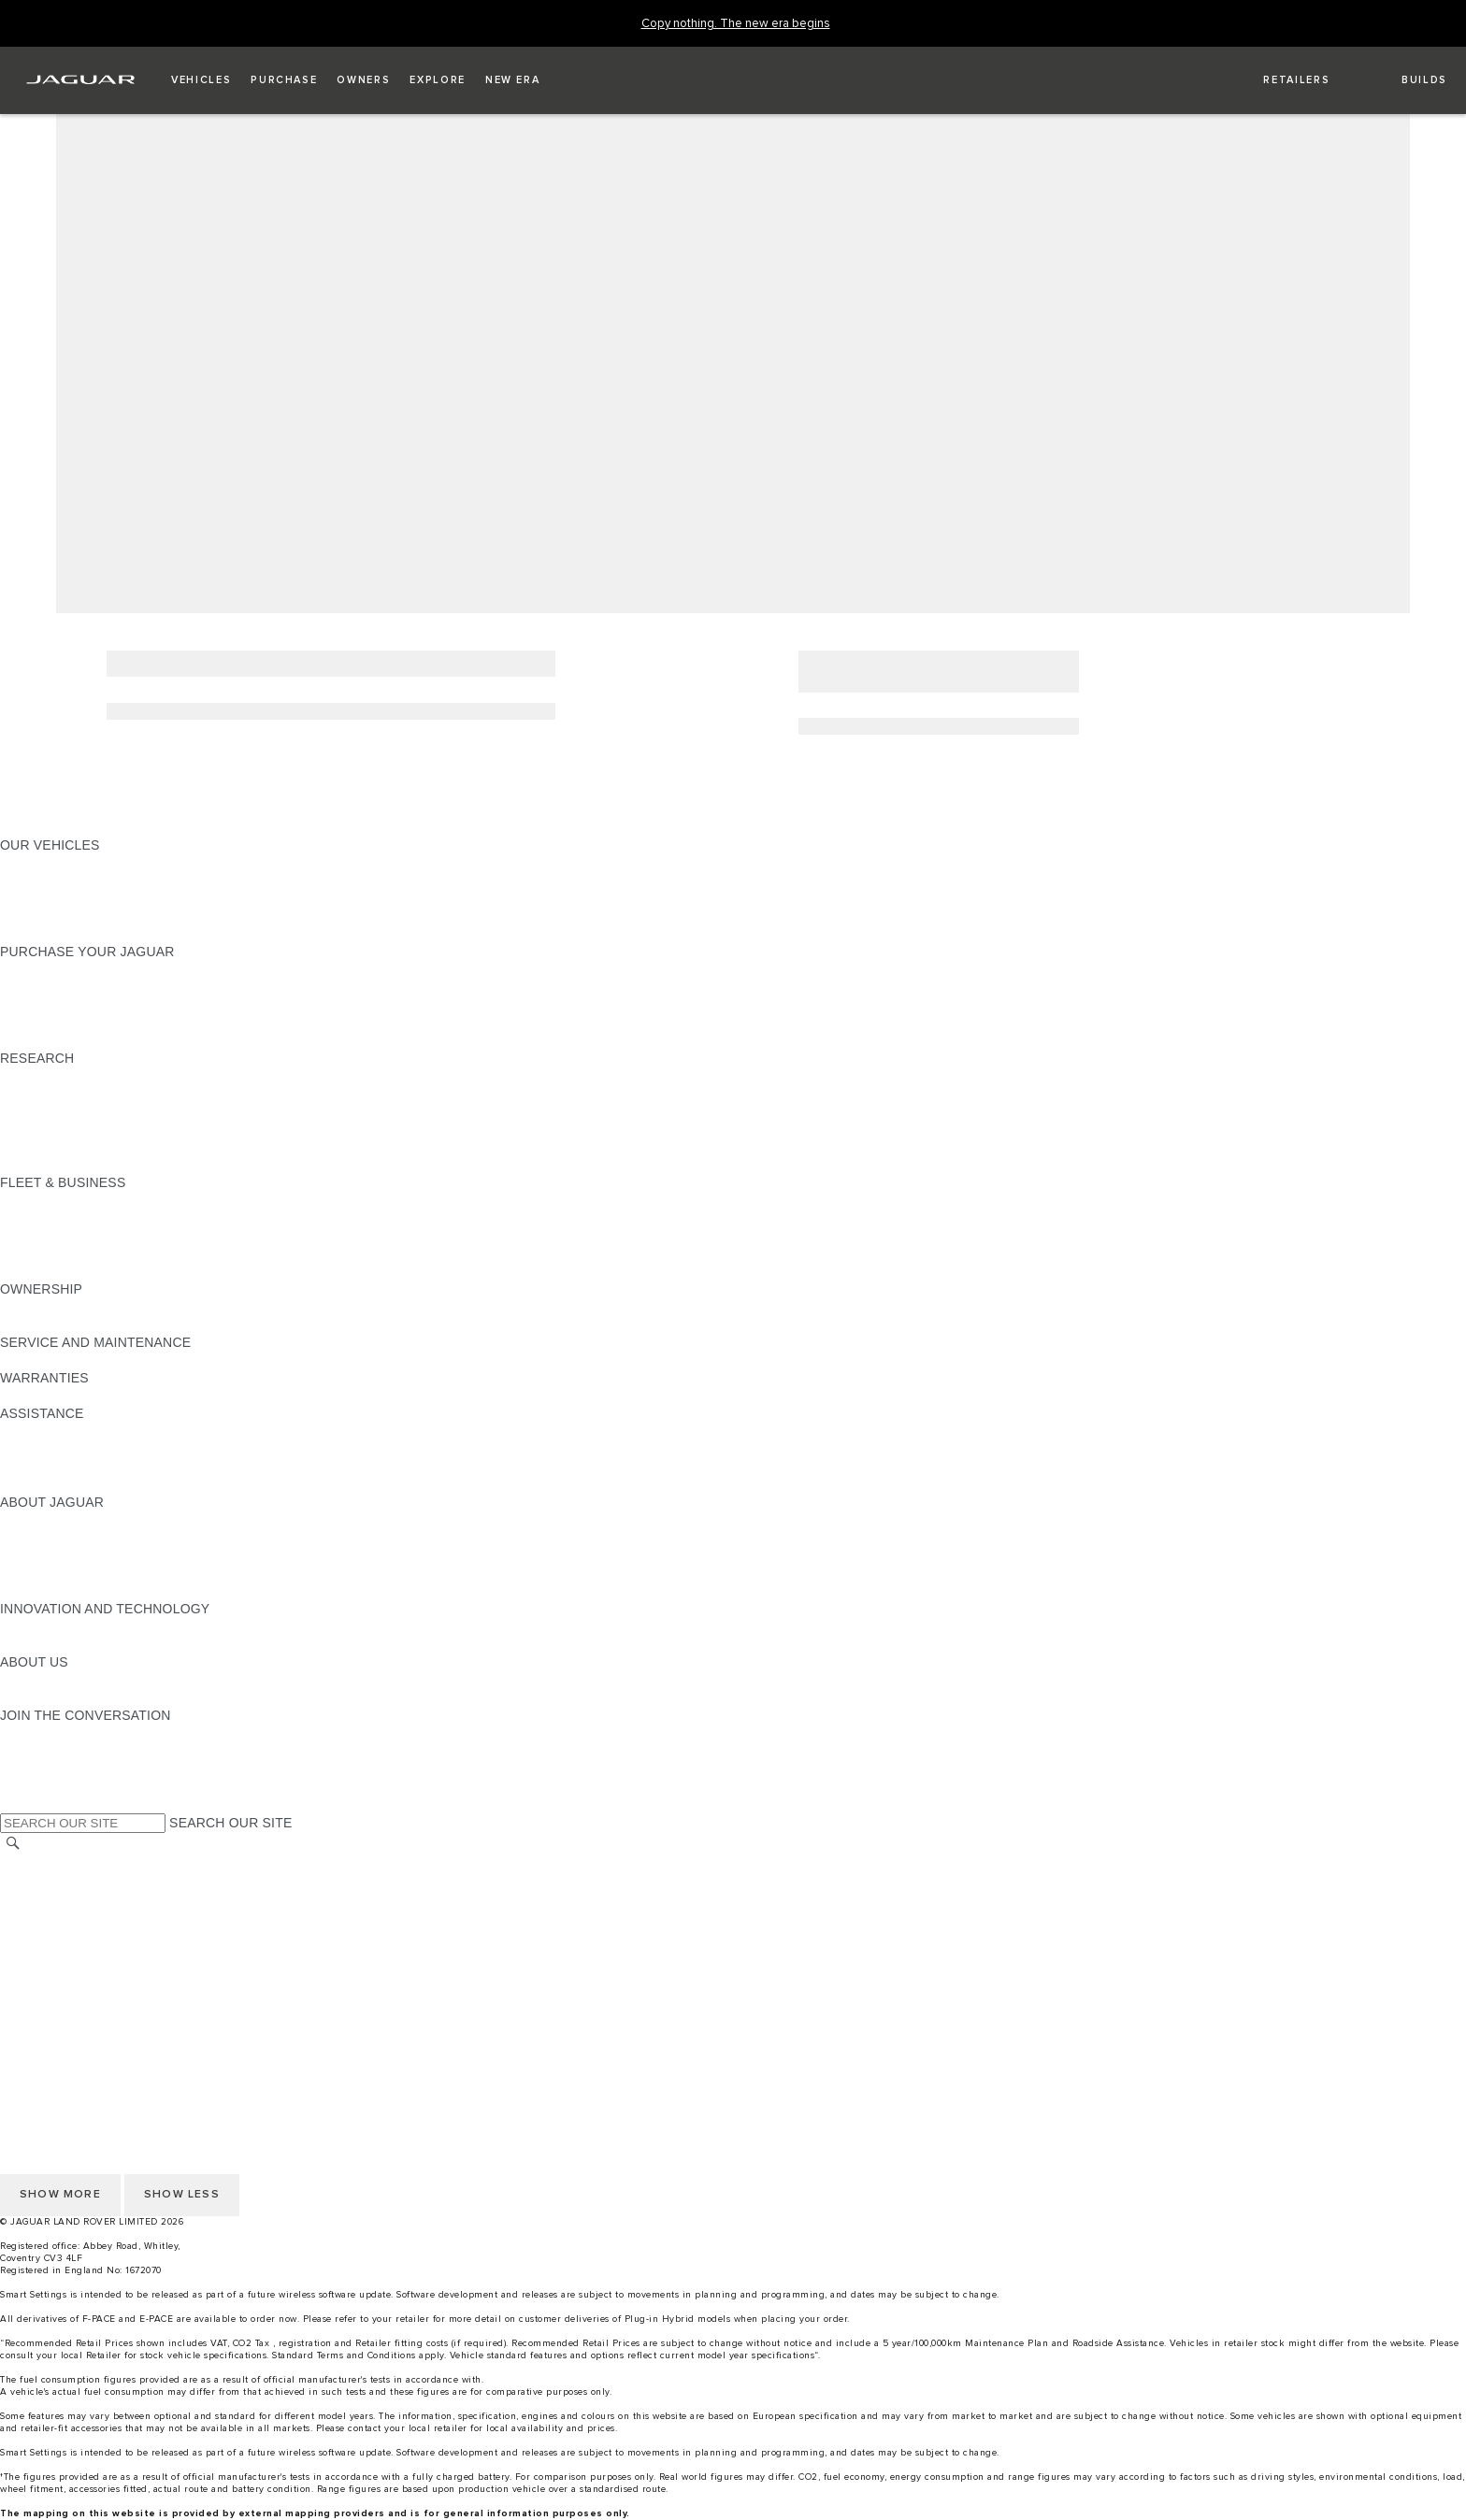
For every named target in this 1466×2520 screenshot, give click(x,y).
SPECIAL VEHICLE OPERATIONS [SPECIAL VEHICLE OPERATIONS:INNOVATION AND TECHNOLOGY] (104, 1644)
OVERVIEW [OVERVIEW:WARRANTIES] (36, 1395)
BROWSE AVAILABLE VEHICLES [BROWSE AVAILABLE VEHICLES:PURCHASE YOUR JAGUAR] (101, 1040)
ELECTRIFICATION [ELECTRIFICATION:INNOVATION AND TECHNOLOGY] (59, 1626)
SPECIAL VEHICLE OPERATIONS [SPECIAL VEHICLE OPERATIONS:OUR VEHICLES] (104, 880)
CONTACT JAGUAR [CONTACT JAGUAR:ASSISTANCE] (61, 1431)
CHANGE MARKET (58, 1862)
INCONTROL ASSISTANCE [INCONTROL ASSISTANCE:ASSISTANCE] (82, 1466)
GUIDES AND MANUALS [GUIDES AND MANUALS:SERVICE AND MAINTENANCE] (75, 1360)
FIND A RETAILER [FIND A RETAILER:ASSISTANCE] (55, 1448)
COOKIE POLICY (52, 1987)
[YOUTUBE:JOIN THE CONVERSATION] (39, 1768)
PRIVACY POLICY (55, 2004)
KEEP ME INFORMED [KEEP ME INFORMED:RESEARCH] (67, 1093)
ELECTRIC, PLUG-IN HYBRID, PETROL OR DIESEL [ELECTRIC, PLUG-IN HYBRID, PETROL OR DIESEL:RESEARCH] (159, 1164)
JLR (12, 1679)
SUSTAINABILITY (54, 1697)
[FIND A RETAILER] (1280, 80)
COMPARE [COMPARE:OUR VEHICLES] (33, 898)
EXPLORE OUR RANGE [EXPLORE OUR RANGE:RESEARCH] (74, 1111)
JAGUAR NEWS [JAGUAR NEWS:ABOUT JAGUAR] (49, 1537)
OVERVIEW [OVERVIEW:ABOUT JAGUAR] (36, 1519)
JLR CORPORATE (55, 1951)
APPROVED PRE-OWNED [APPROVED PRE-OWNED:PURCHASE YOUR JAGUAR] (80, 987)
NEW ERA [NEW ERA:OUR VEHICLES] (31, 933)
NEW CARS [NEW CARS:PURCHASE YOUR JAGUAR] (36, 969)
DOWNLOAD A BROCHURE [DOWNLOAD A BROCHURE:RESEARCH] (85, 1075)
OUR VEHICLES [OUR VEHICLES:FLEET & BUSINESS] (50, 1217)
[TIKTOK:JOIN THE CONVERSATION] (31, 1750)
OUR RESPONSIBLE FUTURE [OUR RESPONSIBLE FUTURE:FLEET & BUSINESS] (93, 1235)
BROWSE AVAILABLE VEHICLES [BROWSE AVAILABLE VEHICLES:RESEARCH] (101, 1146)
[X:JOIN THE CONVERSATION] (13, 1804)
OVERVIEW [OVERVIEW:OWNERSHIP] (36, 1306)
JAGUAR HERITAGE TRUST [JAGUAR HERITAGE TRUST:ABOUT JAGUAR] (87, 1590)
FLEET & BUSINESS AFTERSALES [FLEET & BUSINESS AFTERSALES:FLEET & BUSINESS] (108, 1253)
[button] (201, 80)
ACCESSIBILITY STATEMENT (91, 1969)
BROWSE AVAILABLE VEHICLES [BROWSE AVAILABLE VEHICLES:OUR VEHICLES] (101, 916)
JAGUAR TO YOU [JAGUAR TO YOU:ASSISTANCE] (54, 1484)
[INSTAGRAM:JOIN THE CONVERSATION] (46, 1732)
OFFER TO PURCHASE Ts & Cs (97, 1916)
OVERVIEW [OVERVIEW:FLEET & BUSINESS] (36, 1200)
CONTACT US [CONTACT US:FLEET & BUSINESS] (43, 1271)
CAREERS (32, 1880)
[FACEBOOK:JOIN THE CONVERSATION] (44, 1786)
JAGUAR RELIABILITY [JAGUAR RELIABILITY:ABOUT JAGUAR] (69, 1573)
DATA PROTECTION (62, 1933)
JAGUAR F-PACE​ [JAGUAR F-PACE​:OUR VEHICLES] (53, 862)
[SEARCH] (13, 1843)
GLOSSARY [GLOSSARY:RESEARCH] (36, 1129)
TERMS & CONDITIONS (74, 1898)
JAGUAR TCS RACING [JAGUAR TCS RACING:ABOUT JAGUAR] (70, 1555)
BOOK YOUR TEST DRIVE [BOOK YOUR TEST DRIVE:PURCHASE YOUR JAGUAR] (81, 1004)
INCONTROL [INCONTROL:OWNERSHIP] (39, 1324)
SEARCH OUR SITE (230, 1822)
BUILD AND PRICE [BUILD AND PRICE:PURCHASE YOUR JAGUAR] (58, 1022)
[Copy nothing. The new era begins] (735, 24)
